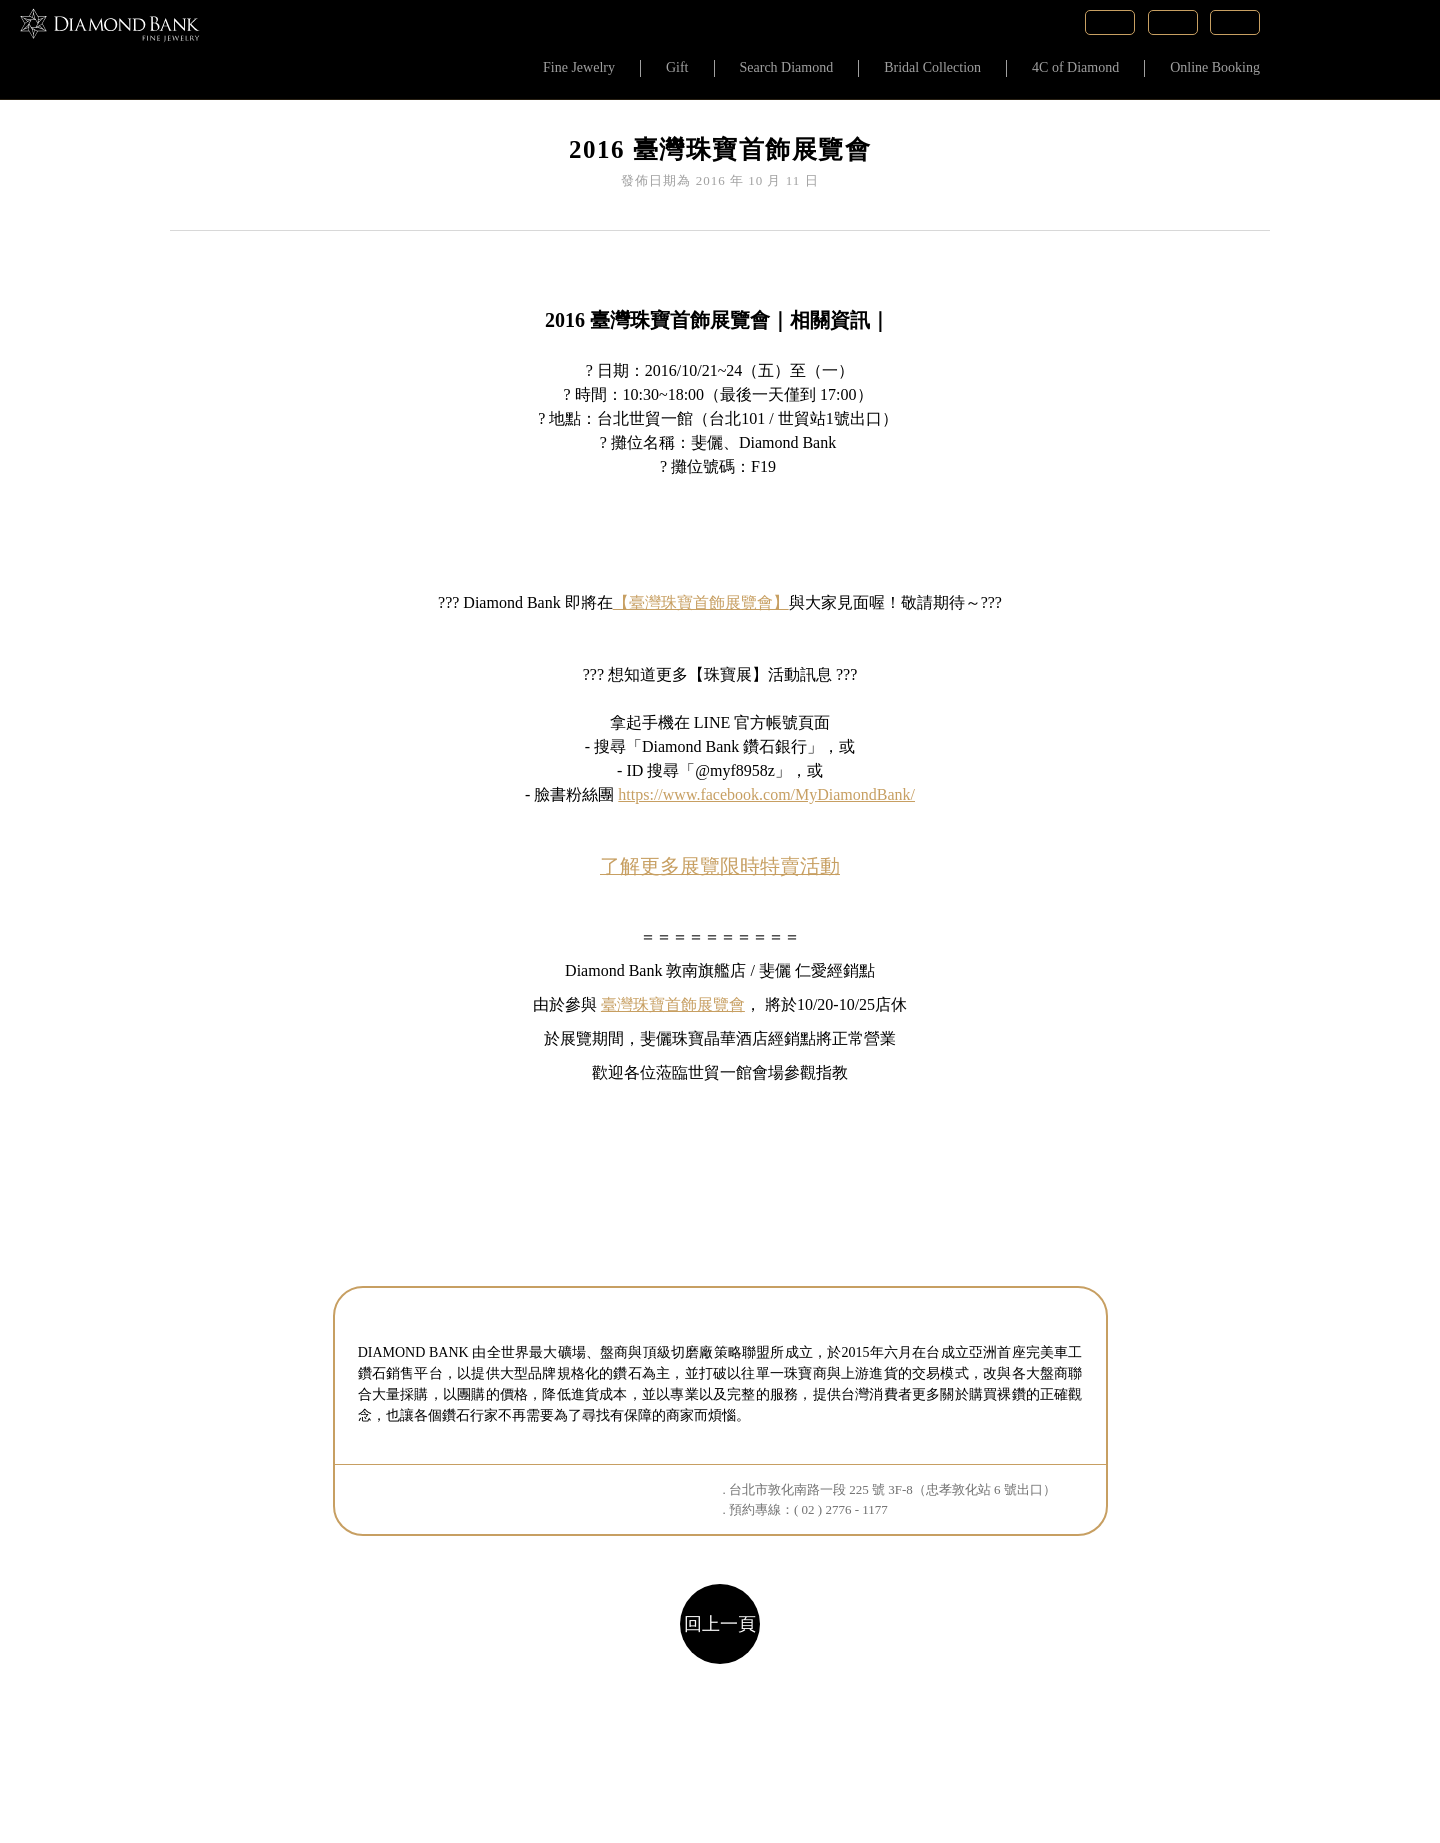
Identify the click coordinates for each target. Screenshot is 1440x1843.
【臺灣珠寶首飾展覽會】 (701, 602)
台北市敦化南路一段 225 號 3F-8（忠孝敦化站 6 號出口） (892, 1489)
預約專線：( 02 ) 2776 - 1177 (808, 1509)
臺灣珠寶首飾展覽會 (673, 1004)
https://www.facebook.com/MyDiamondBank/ (766, 794)
